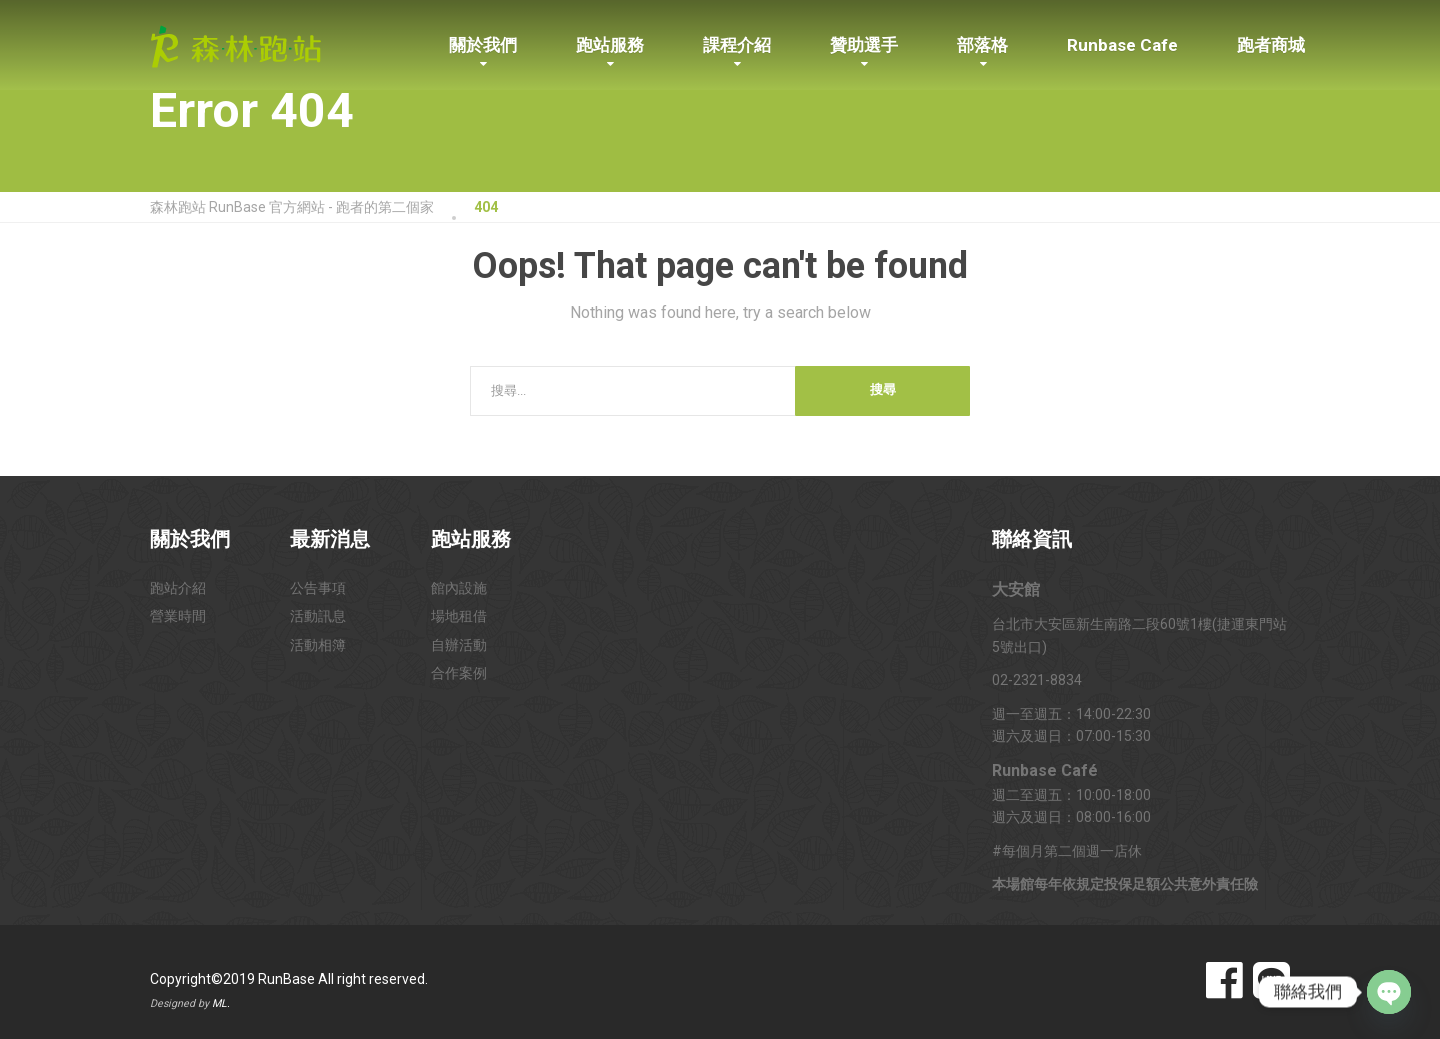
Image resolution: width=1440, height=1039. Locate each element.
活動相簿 (318, 645)
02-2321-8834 (1037, 680)
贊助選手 (864, 45)
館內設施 (459, 588)
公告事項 (318, 588)
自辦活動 (459, 645)
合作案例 (459, 673)
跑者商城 (1271, 45)
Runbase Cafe (1122, 45)
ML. (221, 1003)
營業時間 (178, 616)
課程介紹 (737, 45)
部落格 (982, 45)
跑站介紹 (178, 588)
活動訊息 (318, 616)
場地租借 (459, 616)
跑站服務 (610, 45)
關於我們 (483, 45)
